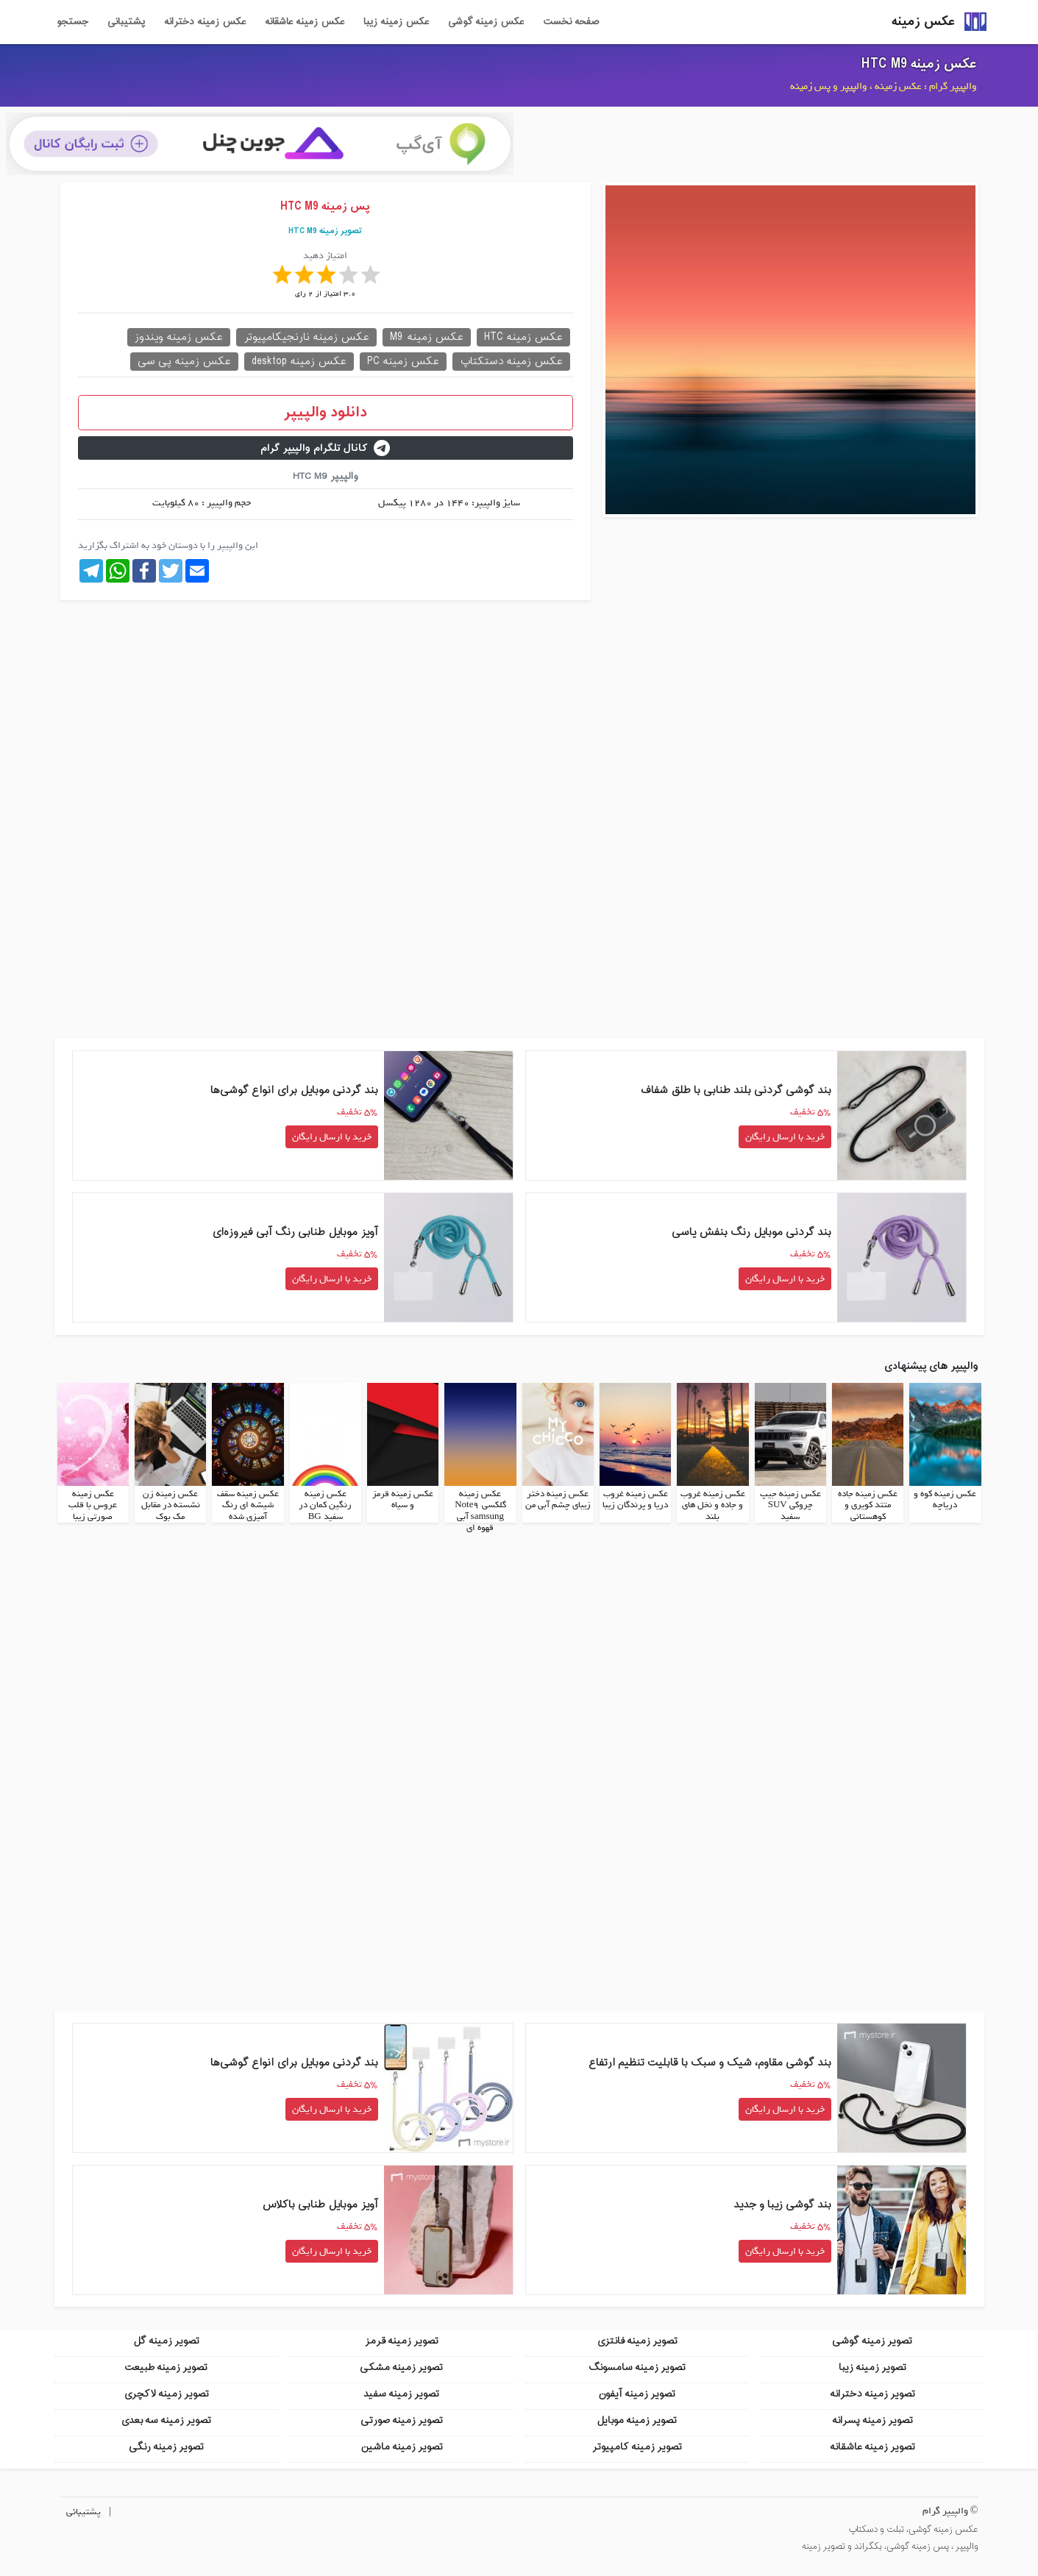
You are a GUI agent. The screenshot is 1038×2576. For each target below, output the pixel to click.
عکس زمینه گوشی (486, 22)
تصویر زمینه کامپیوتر (637, 2446)
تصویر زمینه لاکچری (166, 2393)
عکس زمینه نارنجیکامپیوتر (306, 337)
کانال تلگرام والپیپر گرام (325, 448)
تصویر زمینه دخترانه (872, 2393)
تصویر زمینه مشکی (401, 2367)
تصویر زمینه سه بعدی (166, 2419)
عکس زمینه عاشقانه (304, 22)
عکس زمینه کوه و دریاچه (945, 1499)
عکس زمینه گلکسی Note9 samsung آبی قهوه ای (480, 1510)
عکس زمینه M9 (426, 337)
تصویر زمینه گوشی (872, 2340)
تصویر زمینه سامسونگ (637, 2367)
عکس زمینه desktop (299, 361)
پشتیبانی (126, 22)
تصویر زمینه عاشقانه (872, 2446)
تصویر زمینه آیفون (636, 2393)
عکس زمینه (923, 22)
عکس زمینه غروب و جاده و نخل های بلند (712, 1504)
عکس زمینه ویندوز (179, 337)
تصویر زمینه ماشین (401, 2446)
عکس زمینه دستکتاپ (511, 361)
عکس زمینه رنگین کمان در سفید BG (325, 1504)
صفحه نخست (571, 22)
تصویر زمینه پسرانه (872, 2419)
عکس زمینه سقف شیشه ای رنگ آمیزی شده (248, 1504)
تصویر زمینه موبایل (637, 2419)
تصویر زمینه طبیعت (165, 2367)
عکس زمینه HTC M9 (919, 64)
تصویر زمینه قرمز (401, 2340)
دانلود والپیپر (325, 413)
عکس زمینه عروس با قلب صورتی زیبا (92, 1504)
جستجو (72, 22)
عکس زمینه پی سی (184, 361)
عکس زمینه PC (403, 361)
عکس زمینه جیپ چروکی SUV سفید (790, 1504)
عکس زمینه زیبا (396, 22)
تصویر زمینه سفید (401, 2393)
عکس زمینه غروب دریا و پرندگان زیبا (635, 1499)
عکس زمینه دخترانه (205, 22)
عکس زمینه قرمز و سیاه (402, 1499)
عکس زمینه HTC (523, 337)
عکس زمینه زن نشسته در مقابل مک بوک (170, 1504)
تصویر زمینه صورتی (401, 2419)
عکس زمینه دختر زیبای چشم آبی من (558, 1499)
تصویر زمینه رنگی (166, 2446)
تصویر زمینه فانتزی (637, 2340)
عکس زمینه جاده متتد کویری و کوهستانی (867, 1504)
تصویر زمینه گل (166, 2340)
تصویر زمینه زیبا (872, 2367)
